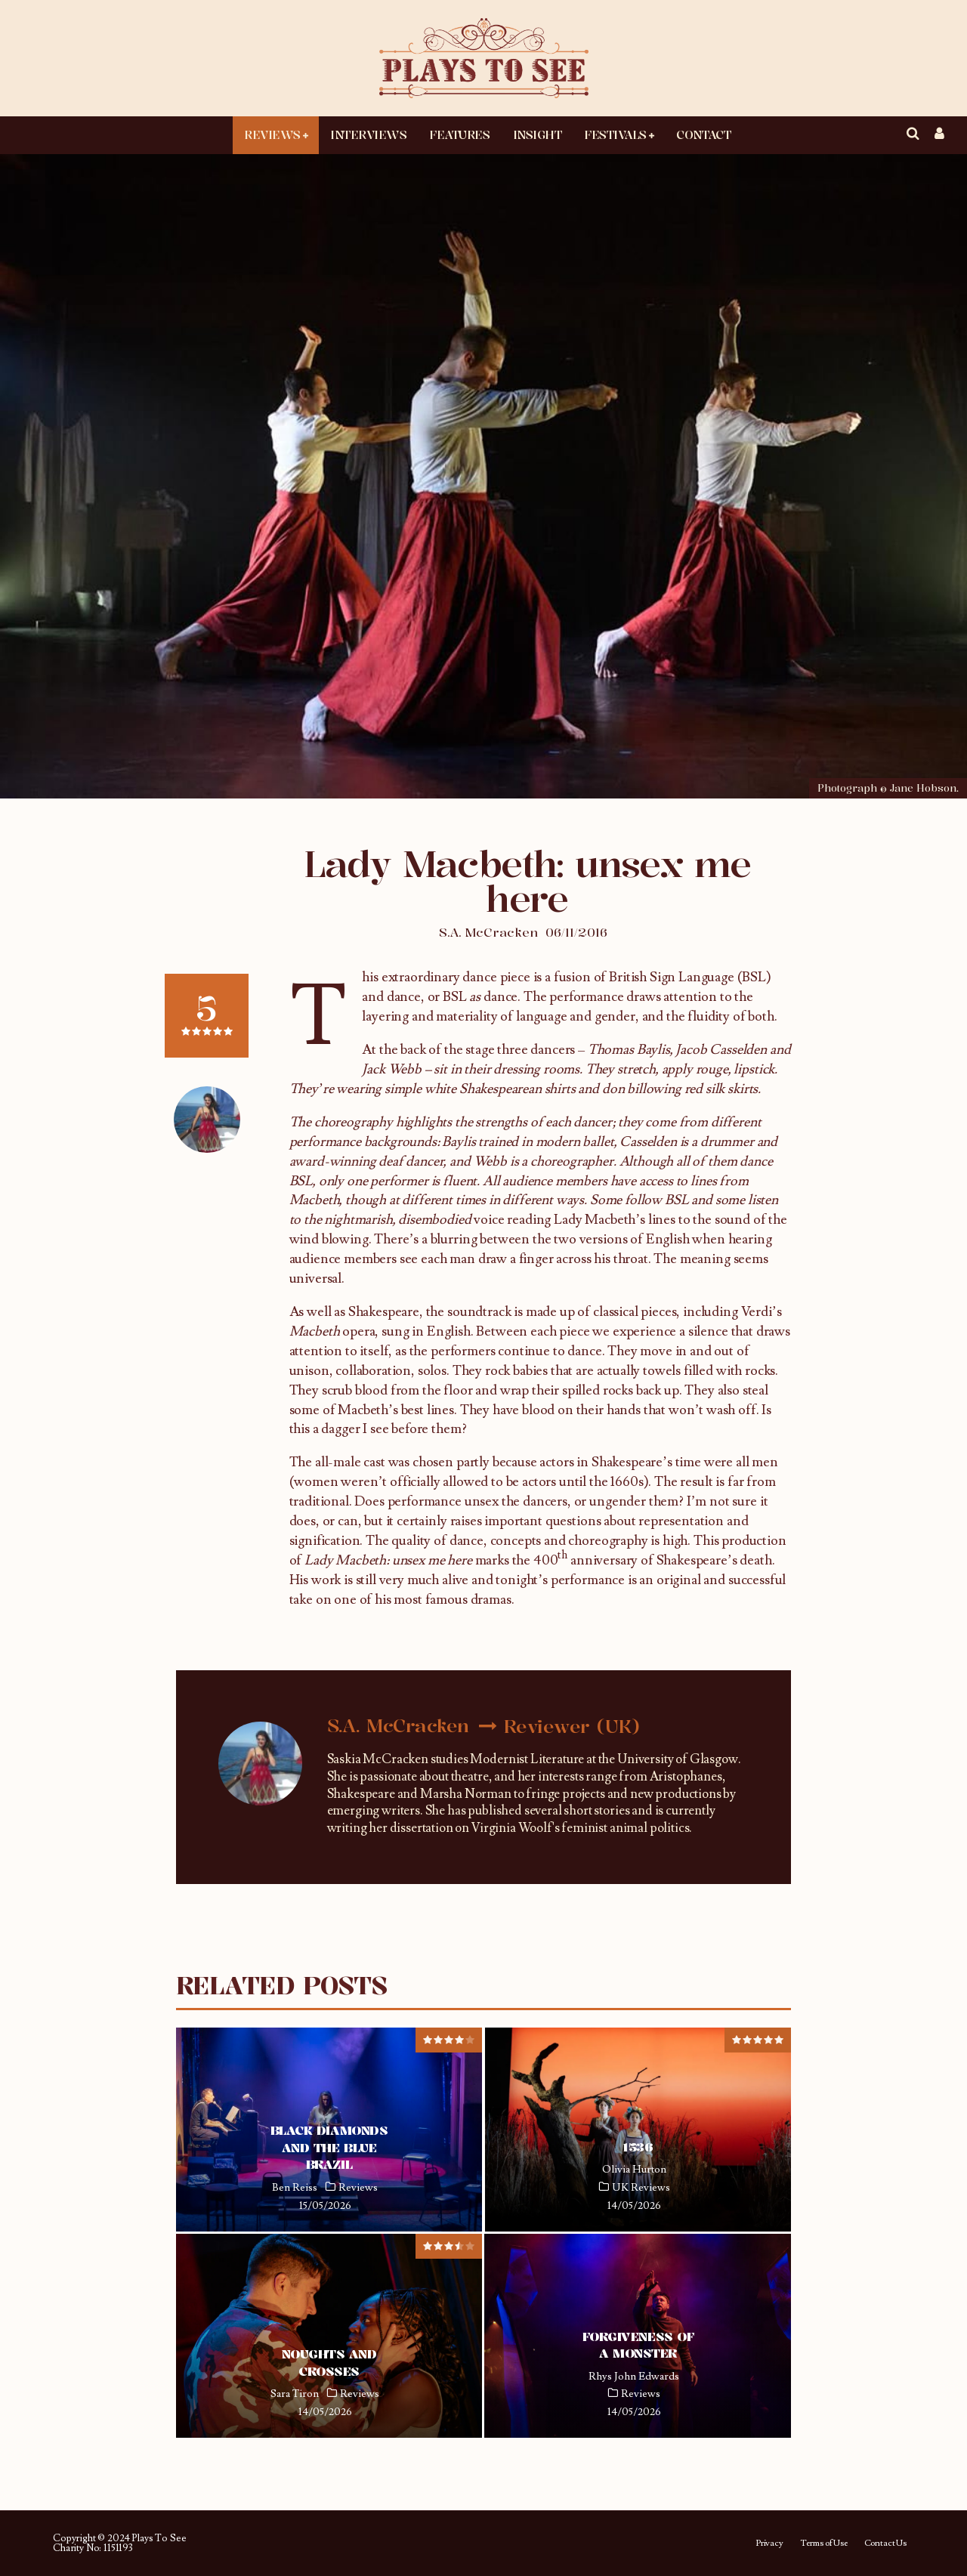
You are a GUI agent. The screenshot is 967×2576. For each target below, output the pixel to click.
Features (459, 134)
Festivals (615, 134)
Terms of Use (824, 2543)
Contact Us (885, 2543)
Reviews (272, 134)
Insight (537, 134)
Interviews (368, 134)
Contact (703, 134)
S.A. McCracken (488, 932)
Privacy (769, 2543)
